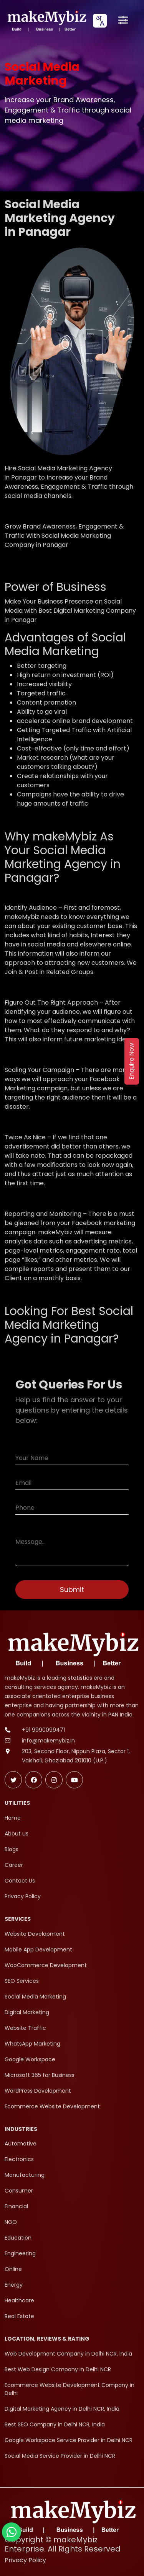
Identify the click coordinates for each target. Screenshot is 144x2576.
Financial (16, 2206)
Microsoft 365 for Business (39, 2075)
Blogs (11, 1849)
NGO (11, 2222)
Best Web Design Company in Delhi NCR (58, 2369)
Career (14, 1865)
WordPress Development (38, 2091)
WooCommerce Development (46, 1965)
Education (18, 2238)
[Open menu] (123, 21)
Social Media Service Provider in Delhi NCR (60, 2456)
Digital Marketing (27, 2012)
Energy (14, 2285)
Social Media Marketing (35, 1996)
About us (16, 1833)
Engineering (20, 2253)
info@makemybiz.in (48, 1740)
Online (13, 2269)
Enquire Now (131, 1061)
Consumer (19, 2190)
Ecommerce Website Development (52, 2106)
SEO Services (22, 1981)
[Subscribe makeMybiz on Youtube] (74, 1779)
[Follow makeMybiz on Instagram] (54, 1779)
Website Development (35, 1934)
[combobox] (100, 21)
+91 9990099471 (43, 1730)
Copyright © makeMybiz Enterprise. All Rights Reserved (63, 2544)
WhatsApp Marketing (32, 2043)
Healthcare (19, 2300)
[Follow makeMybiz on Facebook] (33, 1779)
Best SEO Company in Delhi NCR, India (55, 2424)
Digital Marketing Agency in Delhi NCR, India (62, 2409)
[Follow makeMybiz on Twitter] (13, 1779)
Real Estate (19, 2316)
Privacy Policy (23, 1896)
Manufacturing (25, 2175)
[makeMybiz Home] (46, 20)
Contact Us (20, 1880)
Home (13, 1818)
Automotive (20, 2143)
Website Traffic (25, 2028)
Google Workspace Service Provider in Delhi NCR (68, 2440)
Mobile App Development (38, 1949)
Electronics (19, 2159)
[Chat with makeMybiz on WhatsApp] (11, 2532)
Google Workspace (30, 2059)
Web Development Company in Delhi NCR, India (68, 2353)
